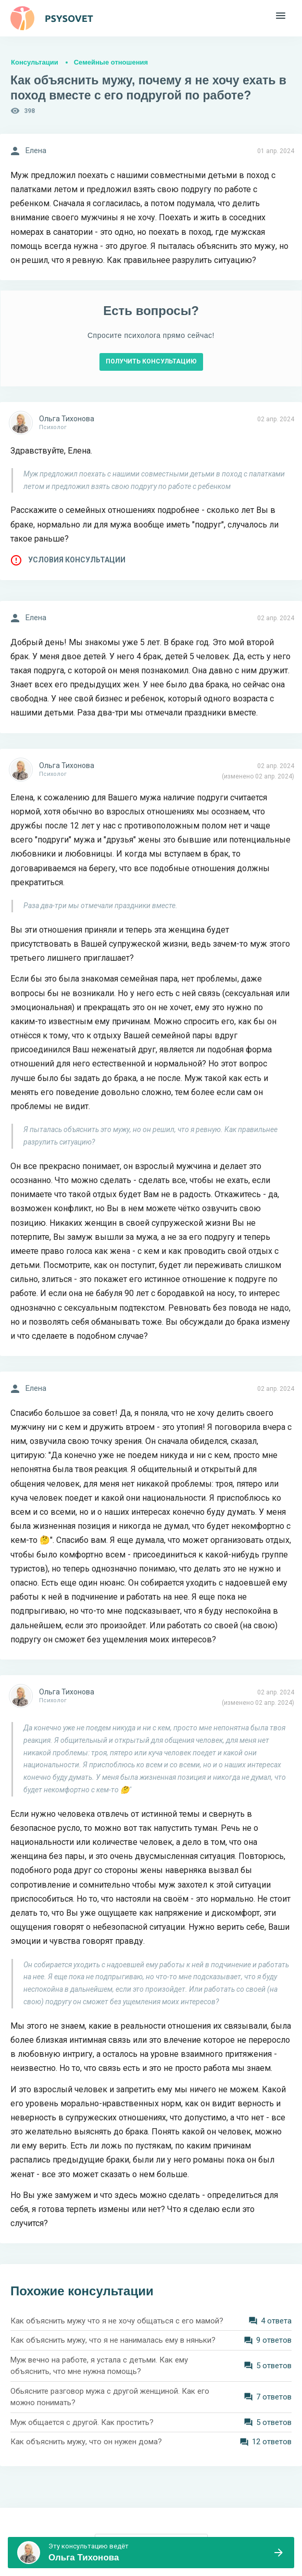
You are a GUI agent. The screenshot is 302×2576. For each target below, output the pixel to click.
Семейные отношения (111, 62)
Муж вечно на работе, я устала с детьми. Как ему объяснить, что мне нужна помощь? (99, 2366)
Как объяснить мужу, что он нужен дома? (86, 2441)
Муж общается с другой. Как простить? (82, 2422)
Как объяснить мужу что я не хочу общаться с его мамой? (116, 2321)
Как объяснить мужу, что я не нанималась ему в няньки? (113, 2340)
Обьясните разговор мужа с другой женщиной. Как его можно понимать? (109, 2397)
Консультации (34, 62)
